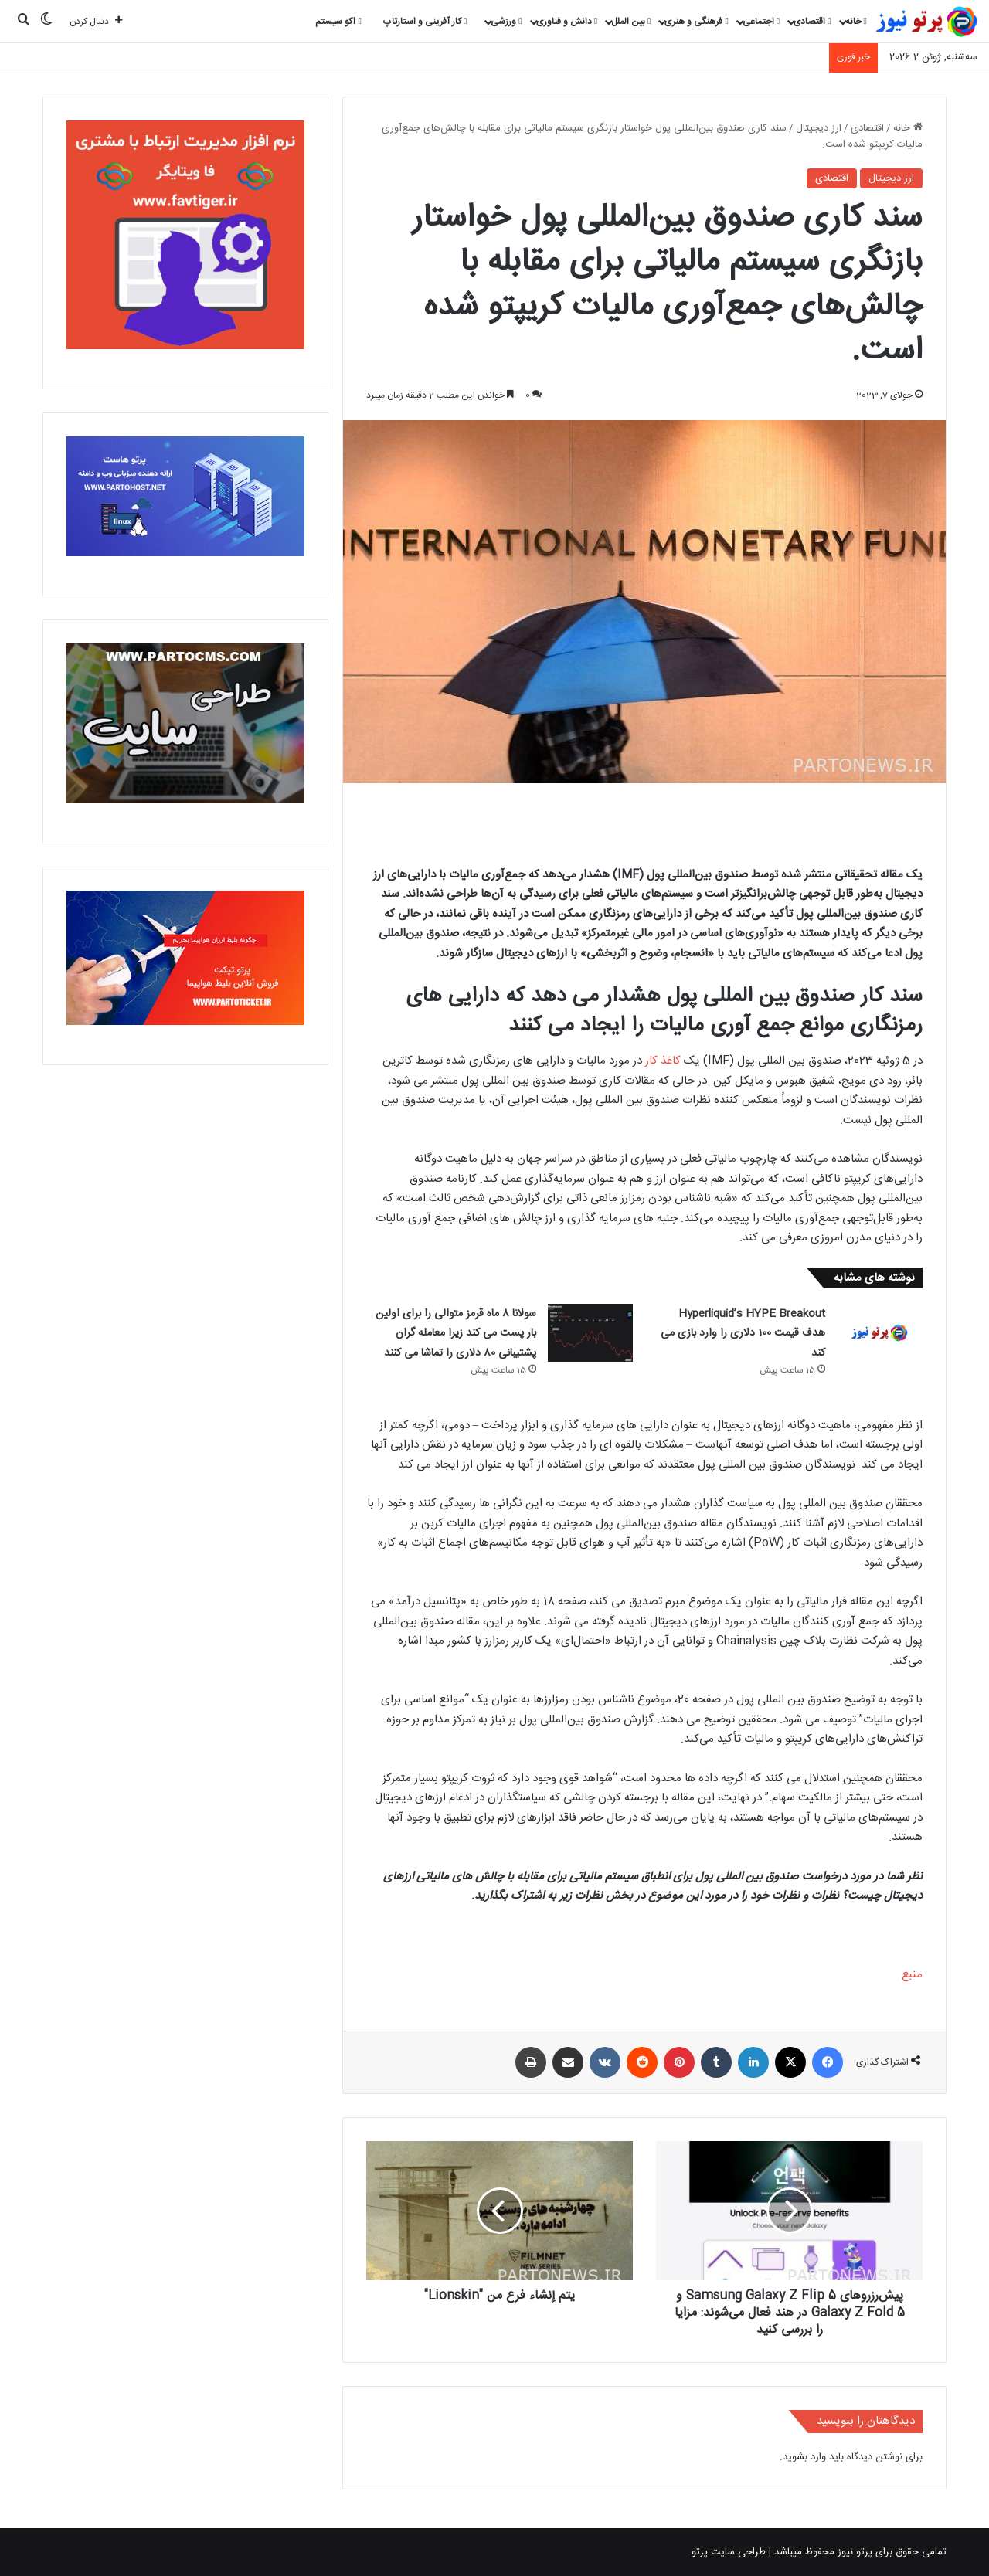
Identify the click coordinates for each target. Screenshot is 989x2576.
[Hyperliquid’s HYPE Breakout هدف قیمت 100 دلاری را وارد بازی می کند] (879, 1333)
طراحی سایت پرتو (729, 2552)
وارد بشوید (804, 2457)
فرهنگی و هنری (696, 21)
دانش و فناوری (566, 21)
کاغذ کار (663, 1061)
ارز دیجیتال (818, 128)
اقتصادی (812, 21)
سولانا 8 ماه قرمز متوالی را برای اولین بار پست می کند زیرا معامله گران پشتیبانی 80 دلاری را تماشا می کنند (456, 1334)
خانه (856, 21)
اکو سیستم (338, 21)
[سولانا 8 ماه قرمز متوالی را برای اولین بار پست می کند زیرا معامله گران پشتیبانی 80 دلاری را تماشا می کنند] (590, 1333)
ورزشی (506, 21)
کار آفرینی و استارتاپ (425, 21)
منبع (912, 1974)
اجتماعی (761, 21)
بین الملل (631, 21)
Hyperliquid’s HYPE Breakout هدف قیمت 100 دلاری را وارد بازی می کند (743, 1334)
